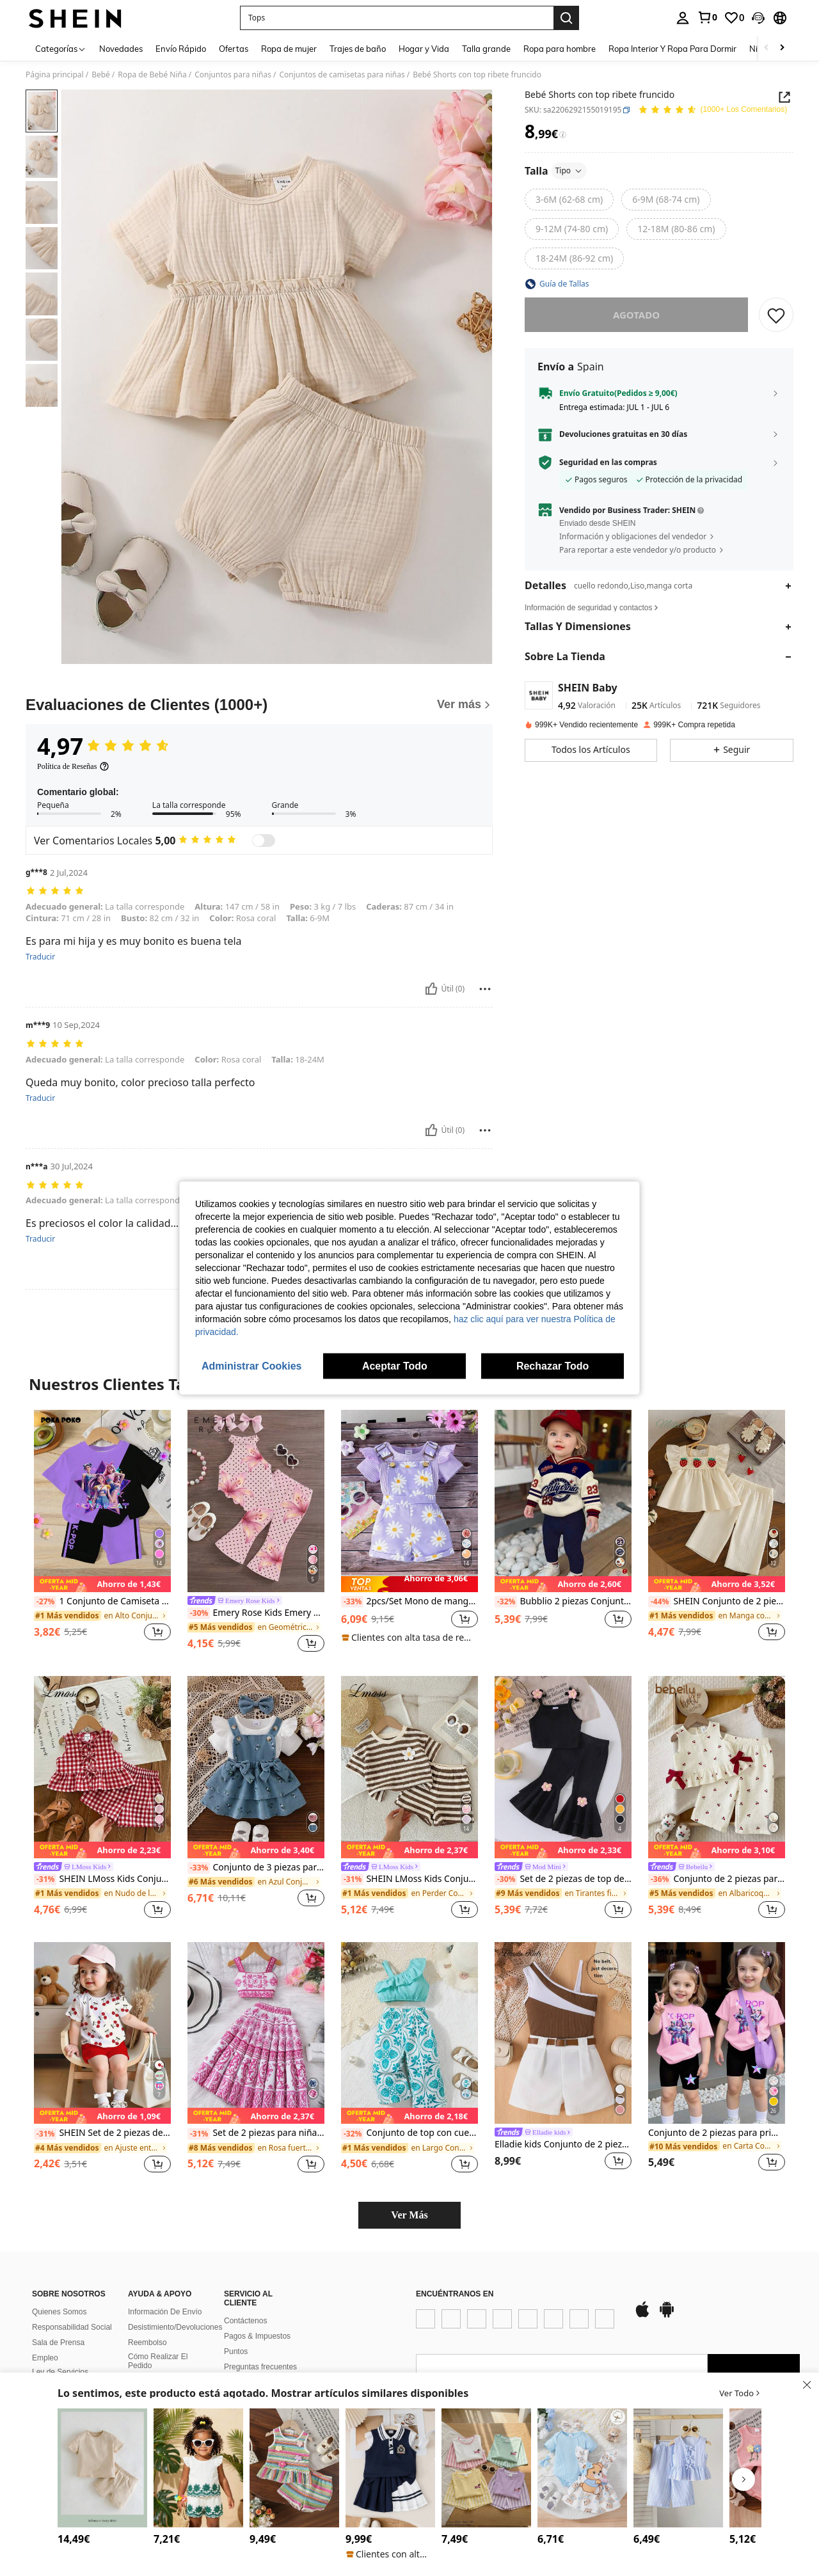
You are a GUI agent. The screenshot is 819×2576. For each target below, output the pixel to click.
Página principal (55, 74)
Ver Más (409, 2214)
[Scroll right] (781, 48)
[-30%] (198, 1613)
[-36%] (659, 1879)
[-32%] (506, 1602)
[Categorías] (61, 48)
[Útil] (431, 989)
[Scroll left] (766, 48)
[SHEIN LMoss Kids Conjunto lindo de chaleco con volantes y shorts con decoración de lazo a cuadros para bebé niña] (102, 1767)
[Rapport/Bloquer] (485, 989)
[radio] (569, 199)
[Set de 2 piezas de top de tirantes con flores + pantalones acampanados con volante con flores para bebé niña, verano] (563, 1767)
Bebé (100, 74)
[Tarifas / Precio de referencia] (562, 134)
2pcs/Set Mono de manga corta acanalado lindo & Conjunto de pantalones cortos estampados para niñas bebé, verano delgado (409, 1602)
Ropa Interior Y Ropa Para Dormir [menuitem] (672, 48)
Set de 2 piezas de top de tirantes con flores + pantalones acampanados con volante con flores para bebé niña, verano (563, 1879)
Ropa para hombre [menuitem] (559, 48)
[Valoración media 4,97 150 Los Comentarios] (712, 110)
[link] (707, 17)
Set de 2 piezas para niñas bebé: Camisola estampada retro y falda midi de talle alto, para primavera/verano (255, 2133)
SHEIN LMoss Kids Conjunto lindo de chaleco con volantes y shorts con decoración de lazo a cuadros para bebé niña (102, 1879)
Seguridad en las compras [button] (608, 462)
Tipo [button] (569, 170)
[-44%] (659, 1602)
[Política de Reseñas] (73, 766)
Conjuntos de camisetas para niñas (341, 74)
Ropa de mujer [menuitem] (289, 48)
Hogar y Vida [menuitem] (424, 48)
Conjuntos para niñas (233, 74)
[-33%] (352, 1602)
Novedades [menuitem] (121, 48)
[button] (758, 18)
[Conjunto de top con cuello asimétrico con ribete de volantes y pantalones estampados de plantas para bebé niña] (409, 2033)
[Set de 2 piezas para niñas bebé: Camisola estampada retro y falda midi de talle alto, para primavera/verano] (255, 2033)
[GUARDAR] (776, 314)
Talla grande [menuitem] (486, 48)
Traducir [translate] (40, 956)
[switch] (263, 840)
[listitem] (102, 1532)
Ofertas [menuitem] (233, 48)
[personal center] (682, 18)
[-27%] (45, 1602)
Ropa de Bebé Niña (152, 74)
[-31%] (45, 1879)
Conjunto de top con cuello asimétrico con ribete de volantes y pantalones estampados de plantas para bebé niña (409, 2133)
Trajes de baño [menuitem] (358, 48)
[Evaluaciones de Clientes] (259, 705)
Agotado (636, 314)
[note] (102, 1584)
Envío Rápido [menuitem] (180, 48)
